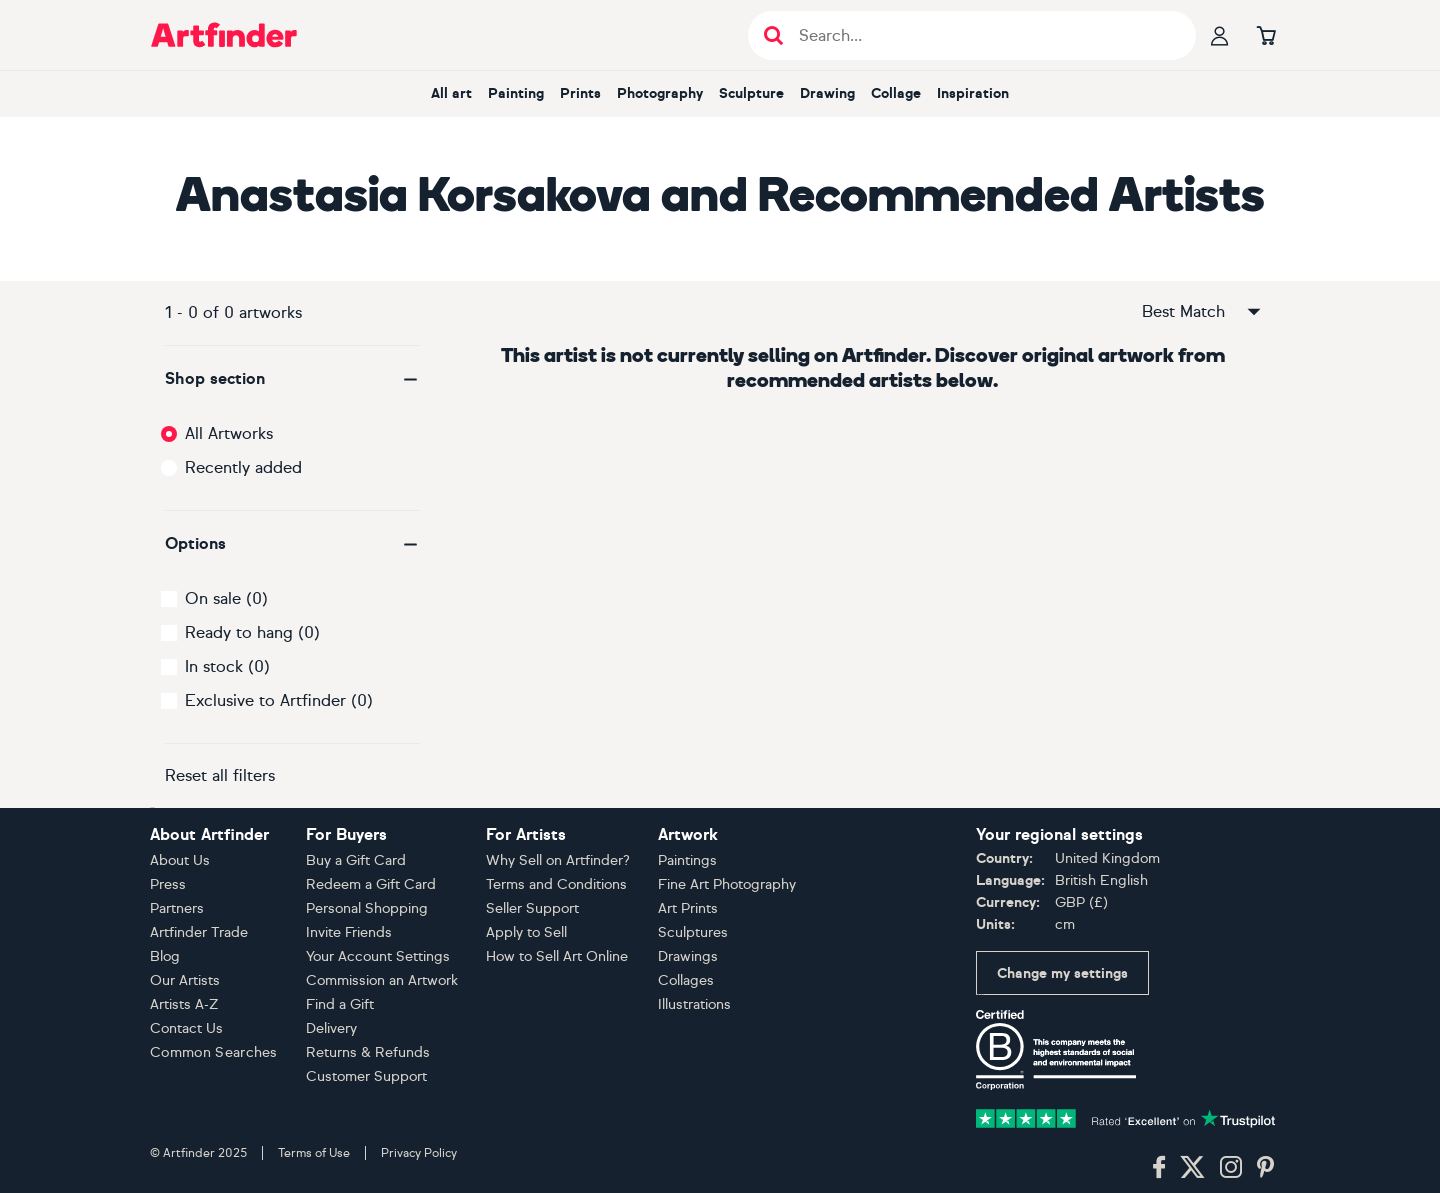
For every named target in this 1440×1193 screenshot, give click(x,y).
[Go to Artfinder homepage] (224, 35)
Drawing (827, 93)
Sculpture (751, 93)
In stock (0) (227, 666)
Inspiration (973, 93)
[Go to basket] (1266, 35)
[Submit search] (773, 35)
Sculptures (693, 932)
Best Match (1203, 312)
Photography (660, 93)
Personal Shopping (367, 908)
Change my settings (1062, 973)
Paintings (687, 860)
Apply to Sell (526, 932)
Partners (177, 908)
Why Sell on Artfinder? (558, 860)
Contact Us (186, 1028)
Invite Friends (349, 932)
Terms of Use (314, 1153)
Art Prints (688, 908)
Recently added (243, 467)
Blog (165, 956)
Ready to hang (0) (252, 632)
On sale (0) (226, 598)
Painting (516, 93)
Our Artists (185, 980)
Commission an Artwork (382, 980)
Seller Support (532, 908)
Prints (580, 93)
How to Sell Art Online (557, 956)
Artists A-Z (184, 1004)
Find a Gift (340, 1004)
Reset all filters (220, 775)
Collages (686, 980)
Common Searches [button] (214, 1052)
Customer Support (366, 1076)
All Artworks (229, 433)
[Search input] (982, 35)
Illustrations (694, 1004)
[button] (292, 379)
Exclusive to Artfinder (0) (279, 700)
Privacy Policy (419, 1153)
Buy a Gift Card (356, 860)
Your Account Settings (378, 956)
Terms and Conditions (556, 884)
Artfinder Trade (199, 932)
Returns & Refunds (368, 1052)
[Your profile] (1220, 35)
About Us (180, 860)
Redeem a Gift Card (371, 884)
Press (168, 884)
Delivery (331, 1028)
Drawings (688, 956)
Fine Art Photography (727, 884)
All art (451, 93)
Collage (896, 93)
